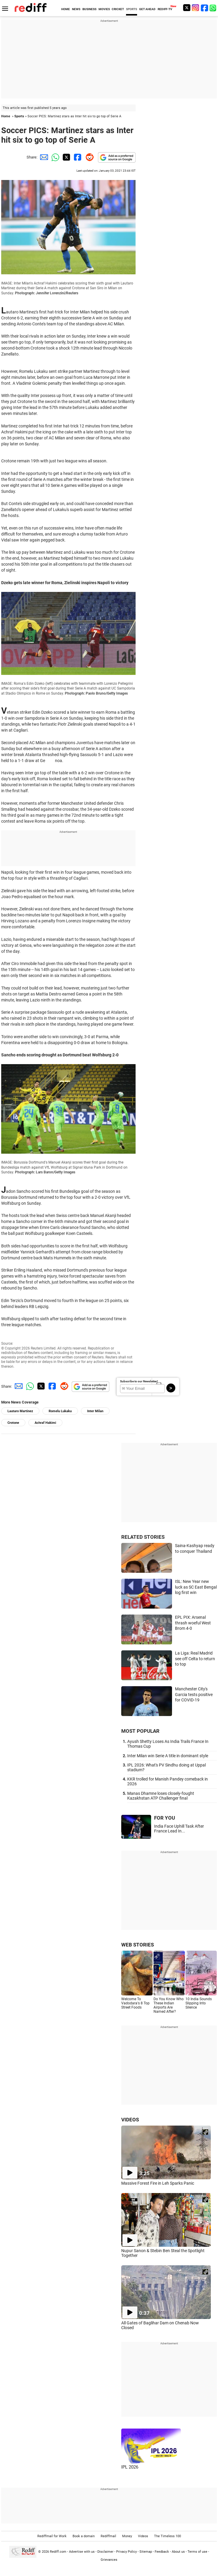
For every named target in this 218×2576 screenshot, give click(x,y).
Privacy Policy (126, 2552)
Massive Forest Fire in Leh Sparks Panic (157, 2183)
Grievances (109, 2560)
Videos (143, 2536)
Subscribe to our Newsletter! (139, 1381)
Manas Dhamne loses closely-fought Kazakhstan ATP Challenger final (160, 1796)
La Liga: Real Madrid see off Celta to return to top (195, 1658)
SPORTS (131, 9)
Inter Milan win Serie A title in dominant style (167, 1755)
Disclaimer (105, 2552)
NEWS (76, 9)
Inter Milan (95, 1411)
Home (5, 116)
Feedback (162, 2552)
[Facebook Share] (77, 157)
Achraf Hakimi (45, 1423)
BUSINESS (89, 9)
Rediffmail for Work (52, 2536)
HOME (65, 9)
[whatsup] (213, 7)
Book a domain (84, 2536)
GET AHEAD (147, 9)
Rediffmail (108, 2536)
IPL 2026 (129, 2467)
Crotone (13, 1423)
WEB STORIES (137, 1945)
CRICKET (118, 9)
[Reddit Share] (88, 157)
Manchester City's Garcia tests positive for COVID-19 (194, 1694)
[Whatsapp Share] (54, 157)
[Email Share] (43, 157)
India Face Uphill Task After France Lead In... (179, 1828)
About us (178, 2552)
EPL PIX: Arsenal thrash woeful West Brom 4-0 (193, 1623)
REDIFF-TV (165, 9)
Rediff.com (58, 2552)
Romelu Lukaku (60, 1411)
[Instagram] (195, 7)
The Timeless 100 (167, 2536)
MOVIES (104, 9)
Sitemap (145, 2552)
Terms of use (197, 2552)
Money (127, 2536)
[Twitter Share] (65, 157)
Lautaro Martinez (20, 1411)
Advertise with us (82, 2552)
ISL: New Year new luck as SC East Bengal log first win (196, 1587)
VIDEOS (130, 2120)
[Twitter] (186, 7)
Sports (19, 116)
